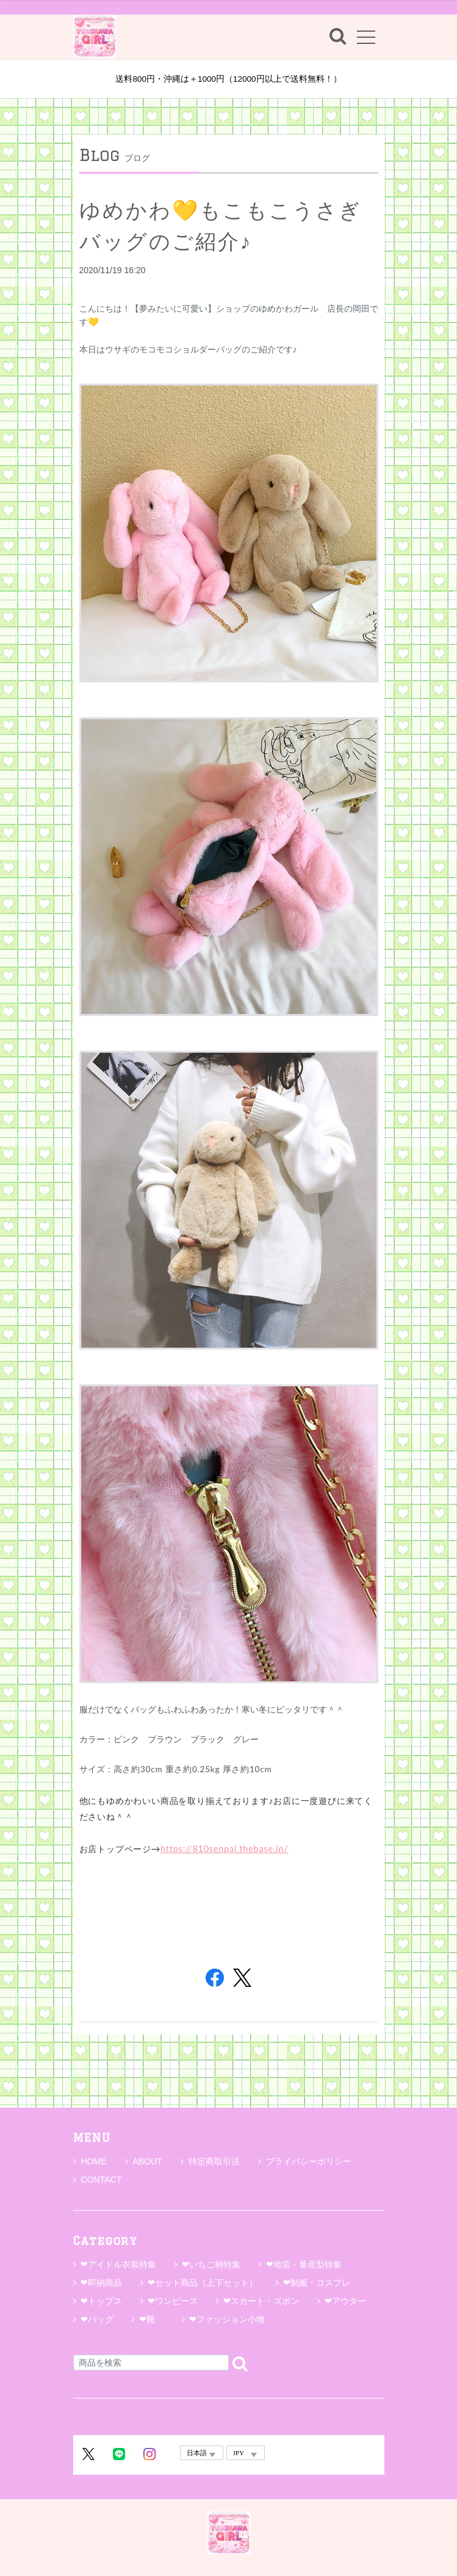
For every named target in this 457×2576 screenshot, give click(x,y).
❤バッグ (97, 2319)
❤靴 (151, 2319)
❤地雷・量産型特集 (304, 2264)
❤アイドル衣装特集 (118, 2264)
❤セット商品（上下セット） (202, 2283)
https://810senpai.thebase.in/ (224, 1849)
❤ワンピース (173, 2301)
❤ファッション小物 (227, 2319)
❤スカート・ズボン (261, 2301)
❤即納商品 (101, 2283)
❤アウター (345, 2301)
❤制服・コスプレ (316, 2283)
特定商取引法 (210, 2161)
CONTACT (97, 2179)
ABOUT (143, 2161)
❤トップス (101, 2301)
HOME (90, 2161)
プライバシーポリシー (304, 2161)
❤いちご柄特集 (211, 2264)
